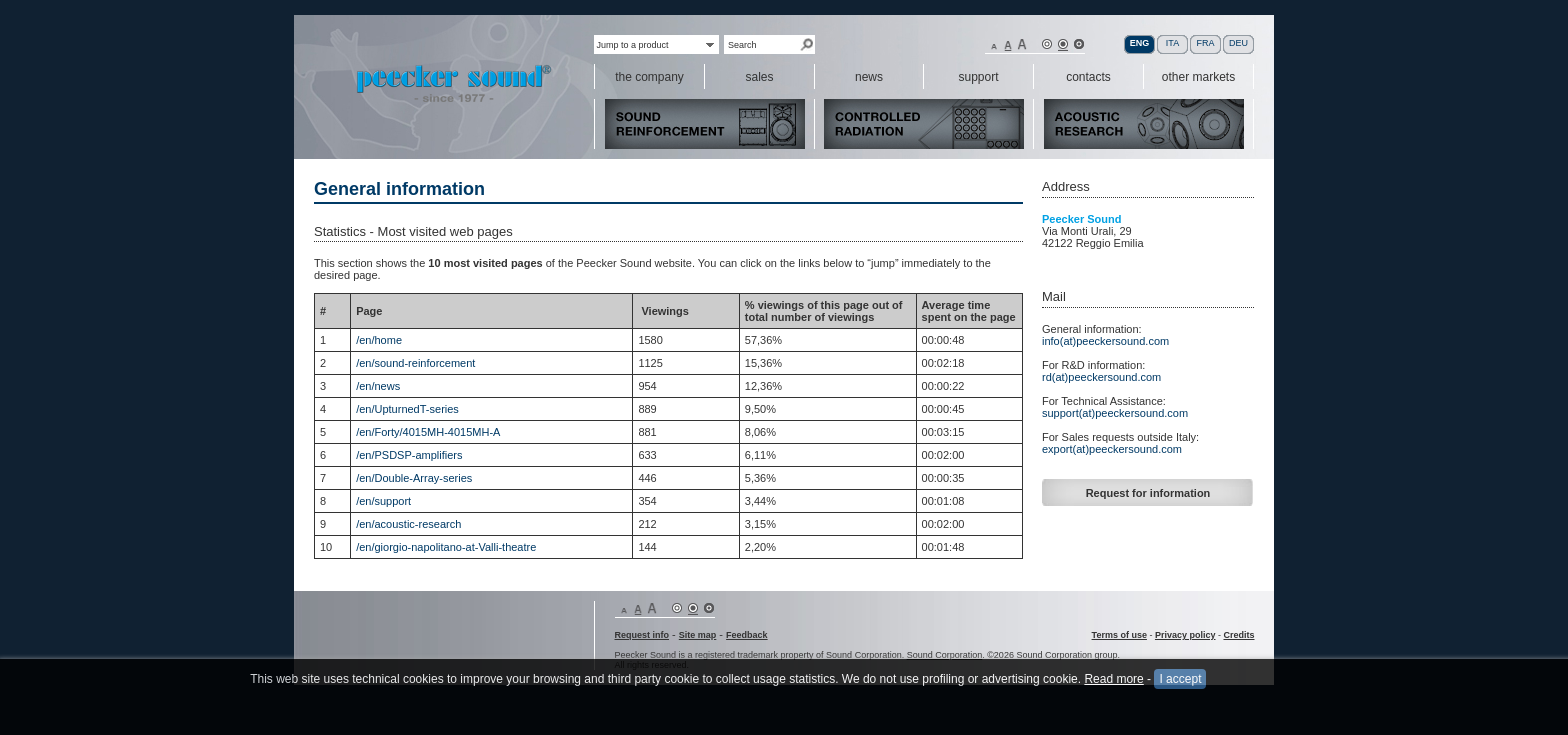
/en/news (378, 386)
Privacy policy (1185, 635)
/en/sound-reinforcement (415, 363)
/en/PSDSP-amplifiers (409, 455)
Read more (1113, 689)
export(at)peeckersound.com (1112, 449)
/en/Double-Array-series (414, 478)
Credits (1238, 635)
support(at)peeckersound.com (1115, 413)
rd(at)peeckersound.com (1101, 377)
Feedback (747, 635)
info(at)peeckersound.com (1105, 341)
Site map (698, 635)
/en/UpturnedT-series (407, 409)
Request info (642, 635)
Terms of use (1119, 635)
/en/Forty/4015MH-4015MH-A (428, 432)
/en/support (383, 501)
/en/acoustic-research (408, 524)
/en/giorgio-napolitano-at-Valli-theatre (446, 547)
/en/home (379, 340)
